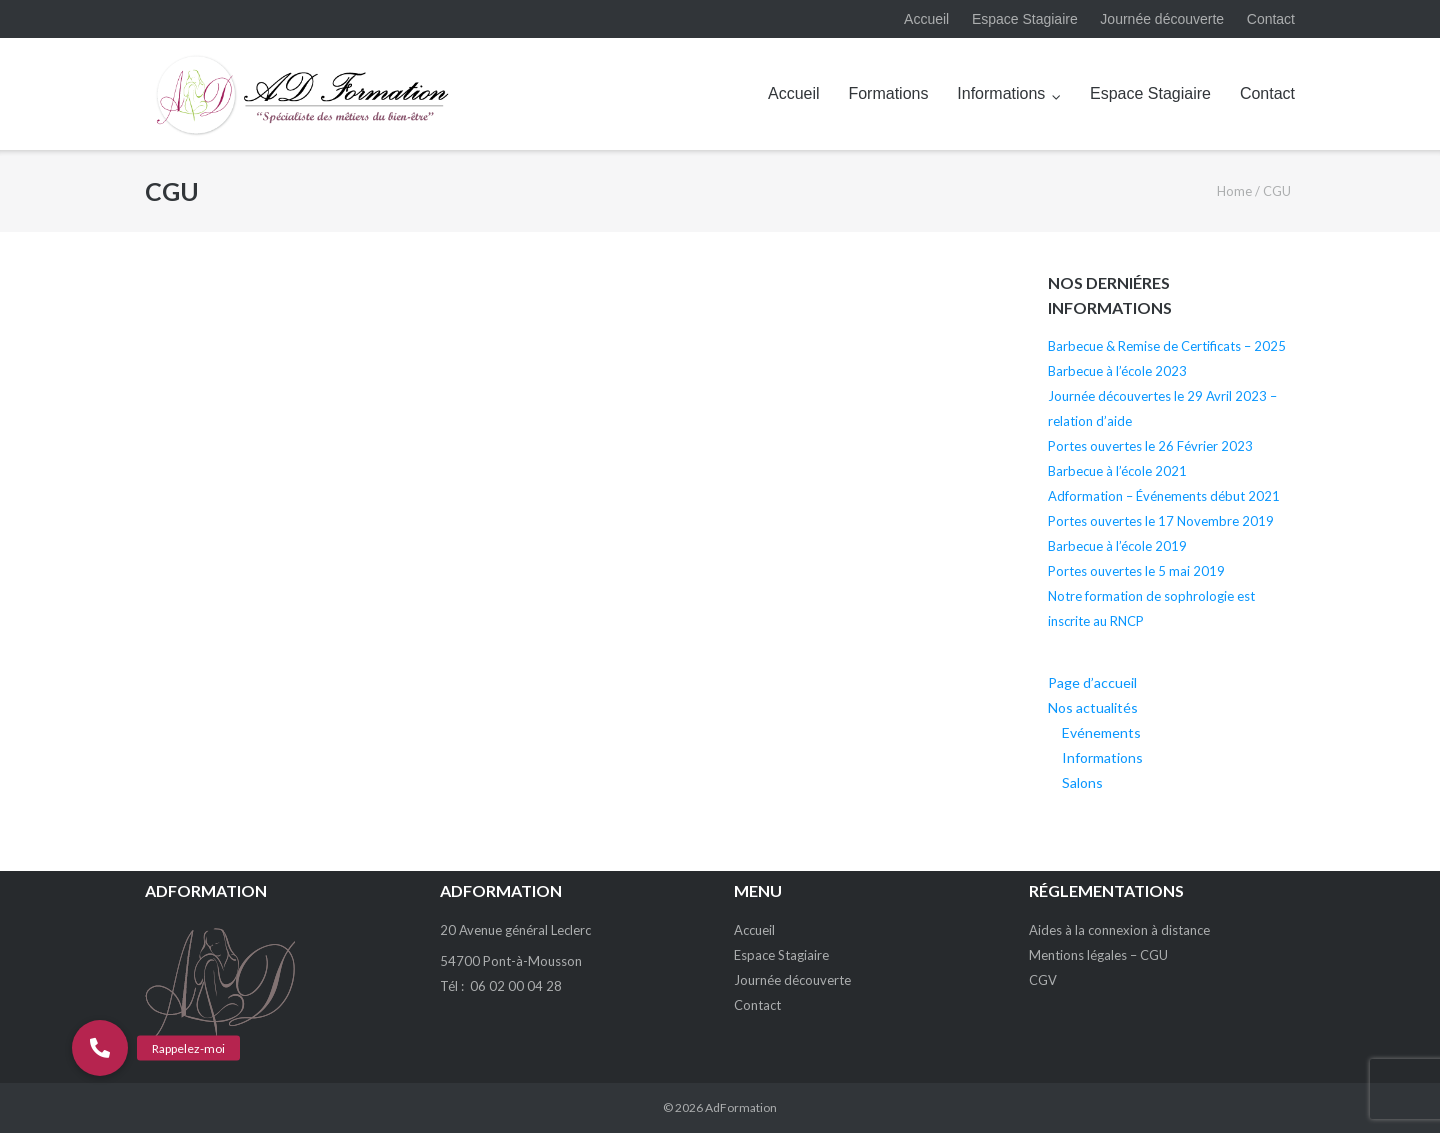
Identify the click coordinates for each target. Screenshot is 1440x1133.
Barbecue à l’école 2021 (1117, 471)
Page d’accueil (1092, 682)
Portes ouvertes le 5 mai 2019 (1136, 571)
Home (1234, 191)
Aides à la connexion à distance (1119, 930)
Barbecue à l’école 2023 (1117, 371)
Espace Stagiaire (1025, 19)
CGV (1043, 980)
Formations (888, 93)
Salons (1082, 782)
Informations (1001, 93)
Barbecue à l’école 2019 (1117, 546)
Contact (1271, 19)
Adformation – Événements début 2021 (1164, 496)
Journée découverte (1162, 19)
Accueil (926, 19)
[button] (100, 1048)
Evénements (1101, 732)
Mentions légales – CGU (1098, 955)
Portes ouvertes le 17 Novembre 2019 (1161, 521)
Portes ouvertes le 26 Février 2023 (1150, 446)
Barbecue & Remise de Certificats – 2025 (1167, 346)
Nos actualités (1093, 707)
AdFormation (741, 1107)
